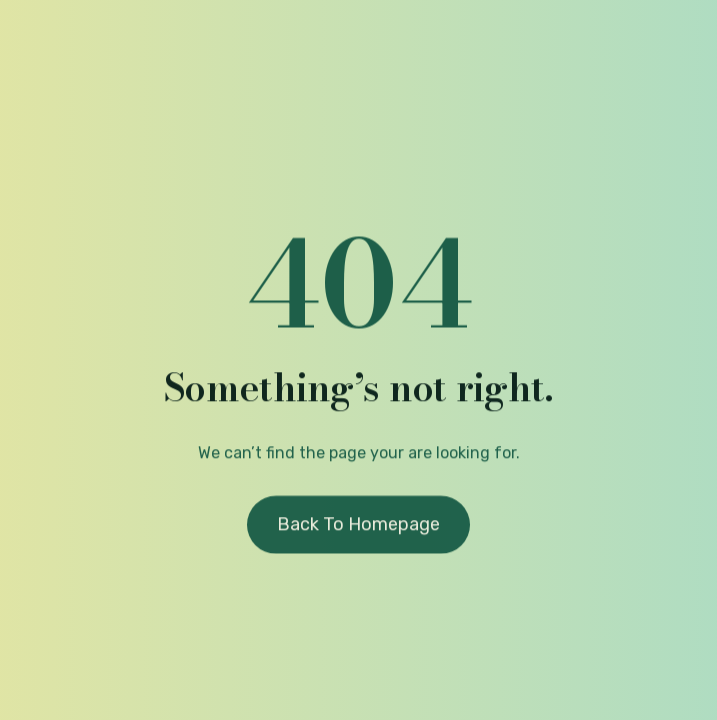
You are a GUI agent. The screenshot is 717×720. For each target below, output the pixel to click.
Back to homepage (358, 527)
